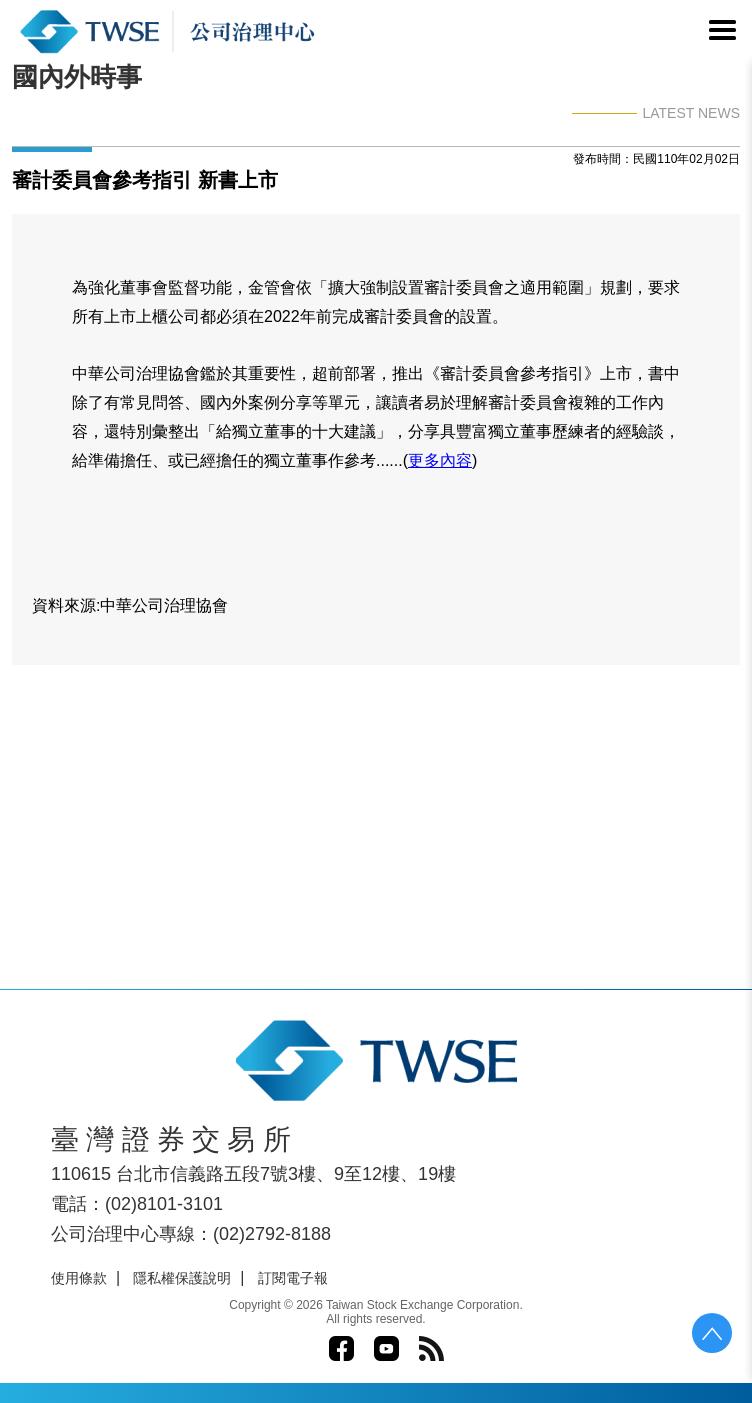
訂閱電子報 (293, 1278)
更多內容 (440, 460)
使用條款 (79, 1278)
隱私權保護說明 (182, 1278)
